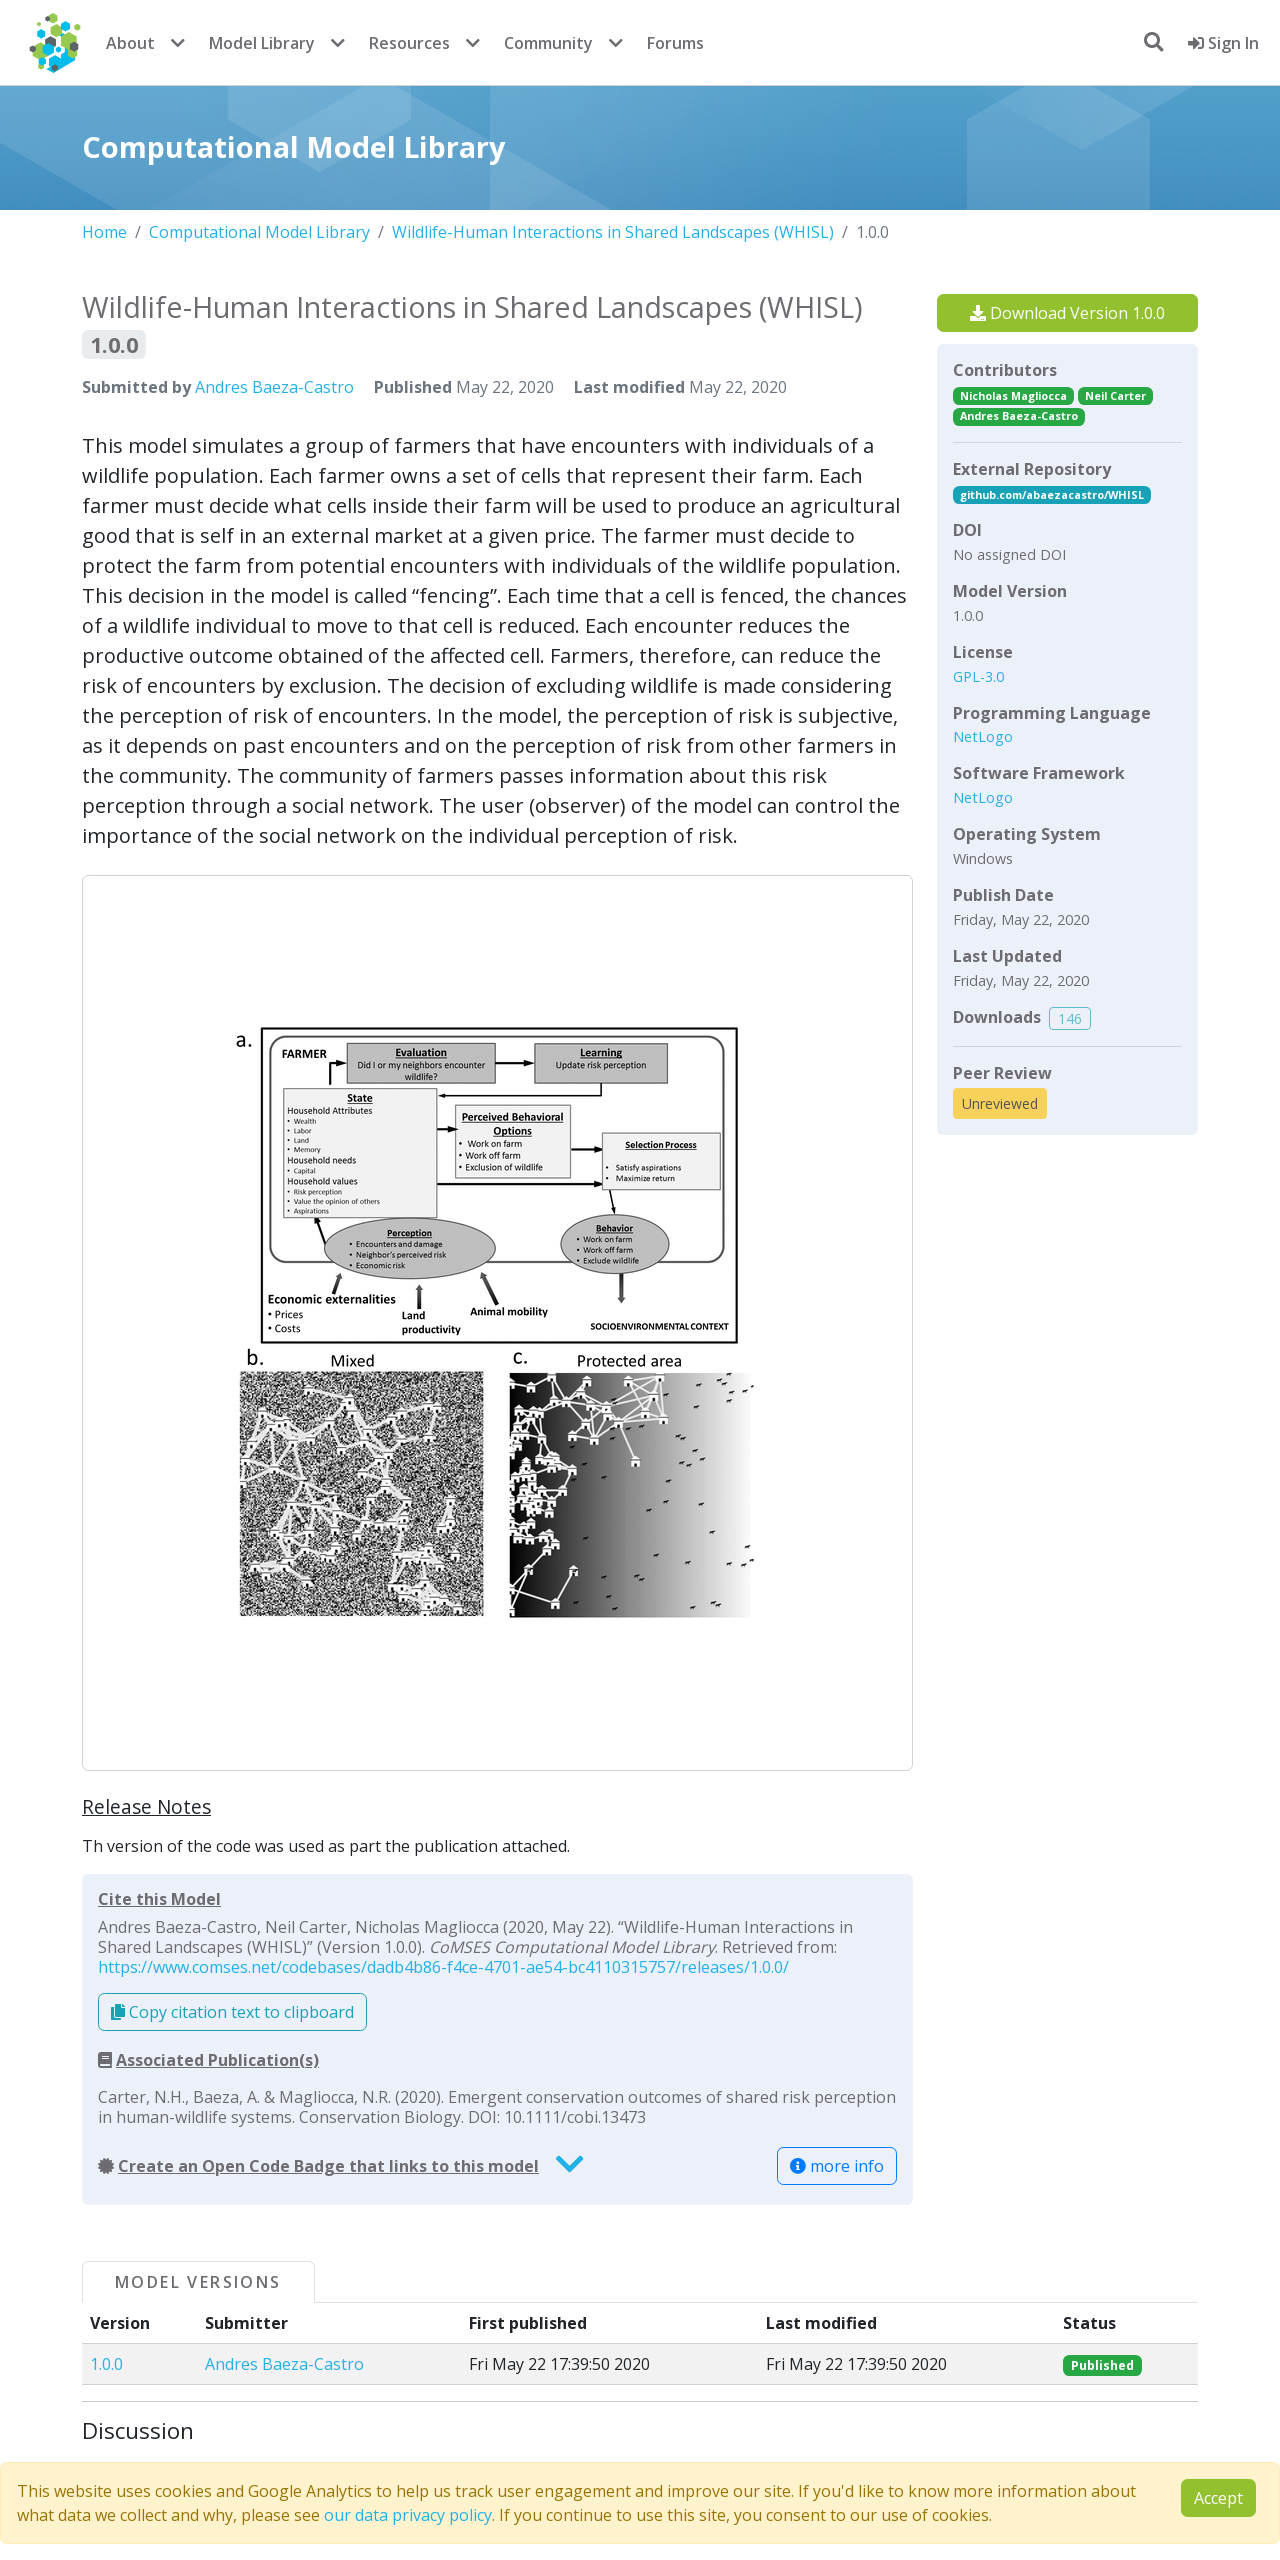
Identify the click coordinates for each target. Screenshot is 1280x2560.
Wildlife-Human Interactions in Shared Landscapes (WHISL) (613, 232)
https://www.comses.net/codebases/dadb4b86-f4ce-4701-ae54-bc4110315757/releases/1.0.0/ (443, 1967)
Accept (1218, 2498)
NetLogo (983, 736)
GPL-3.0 (978, 676)
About (130, 43)
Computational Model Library (259, 232)
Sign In (1223, 43)
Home (104, 232)
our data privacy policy (408, 2515)
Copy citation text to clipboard (232, 2012)
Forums (675, 43)
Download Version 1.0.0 (1067, 313)
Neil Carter (1115, 395)
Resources (409, 43)
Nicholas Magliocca (1013, 395)
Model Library (262, 43)
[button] (497, 1323)
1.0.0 (106, 2364)
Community (548, 43)
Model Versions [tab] (198, 2282)
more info (837, 2166)
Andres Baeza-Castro (274, 387)
